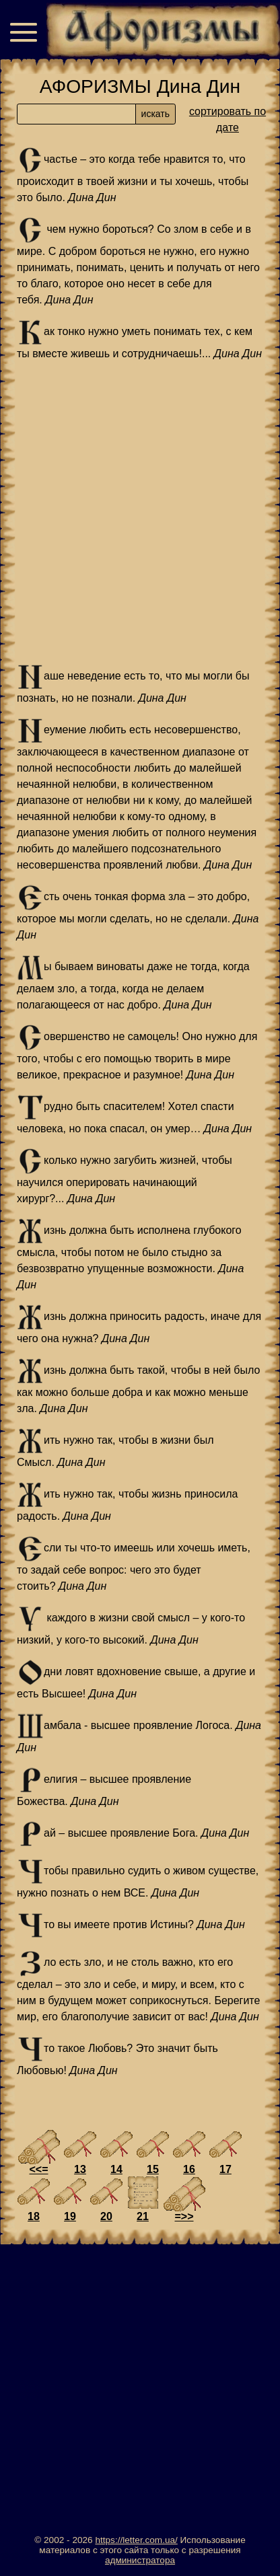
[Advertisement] (140, 513)
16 (189, 2169)
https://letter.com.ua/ (136, 2540)
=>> (183, 2216)
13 (80, 2169)
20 (106, 2216)
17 (225, 2169)
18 (34, 2216)
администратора (140, 2560)
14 (116, 2169)
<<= (38, 2169)
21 (143, 2216)
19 (70, 2216)
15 (153, 2169)
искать (155, 113)
